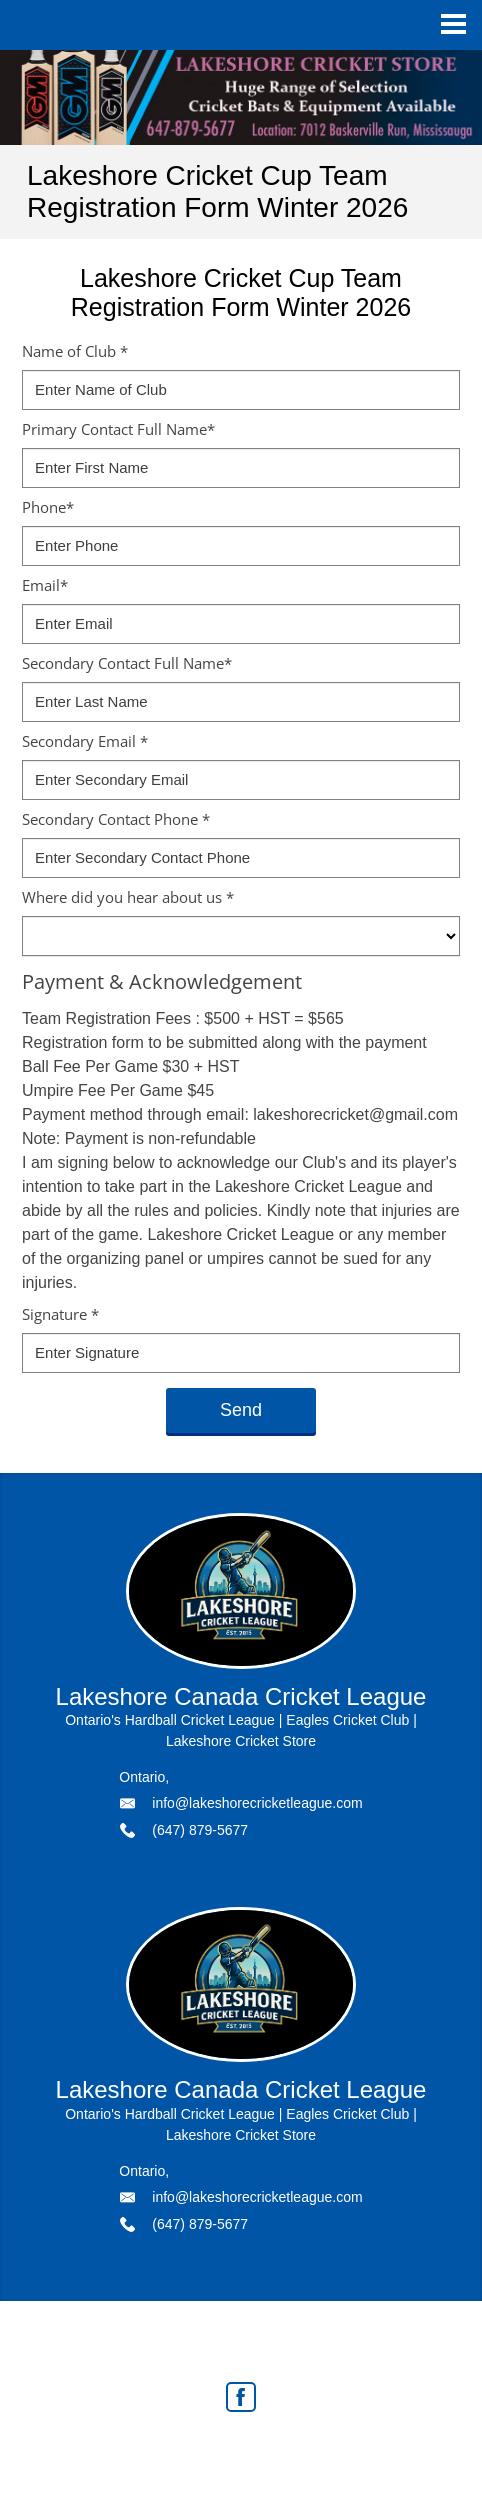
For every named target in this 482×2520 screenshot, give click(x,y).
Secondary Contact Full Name (127, 663)
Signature (60, 1314)
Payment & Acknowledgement (162, 981)
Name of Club (75, 351)
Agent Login (362, 2451)
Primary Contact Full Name (118, 429)
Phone (48, 507)
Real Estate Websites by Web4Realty (198, 2451)
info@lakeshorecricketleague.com (257, 1803)
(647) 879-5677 (200, 1830)
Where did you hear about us (128, 897)
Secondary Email (85, 741)
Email (45, 585)
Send (241, 1410)
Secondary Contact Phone (116, 819)
